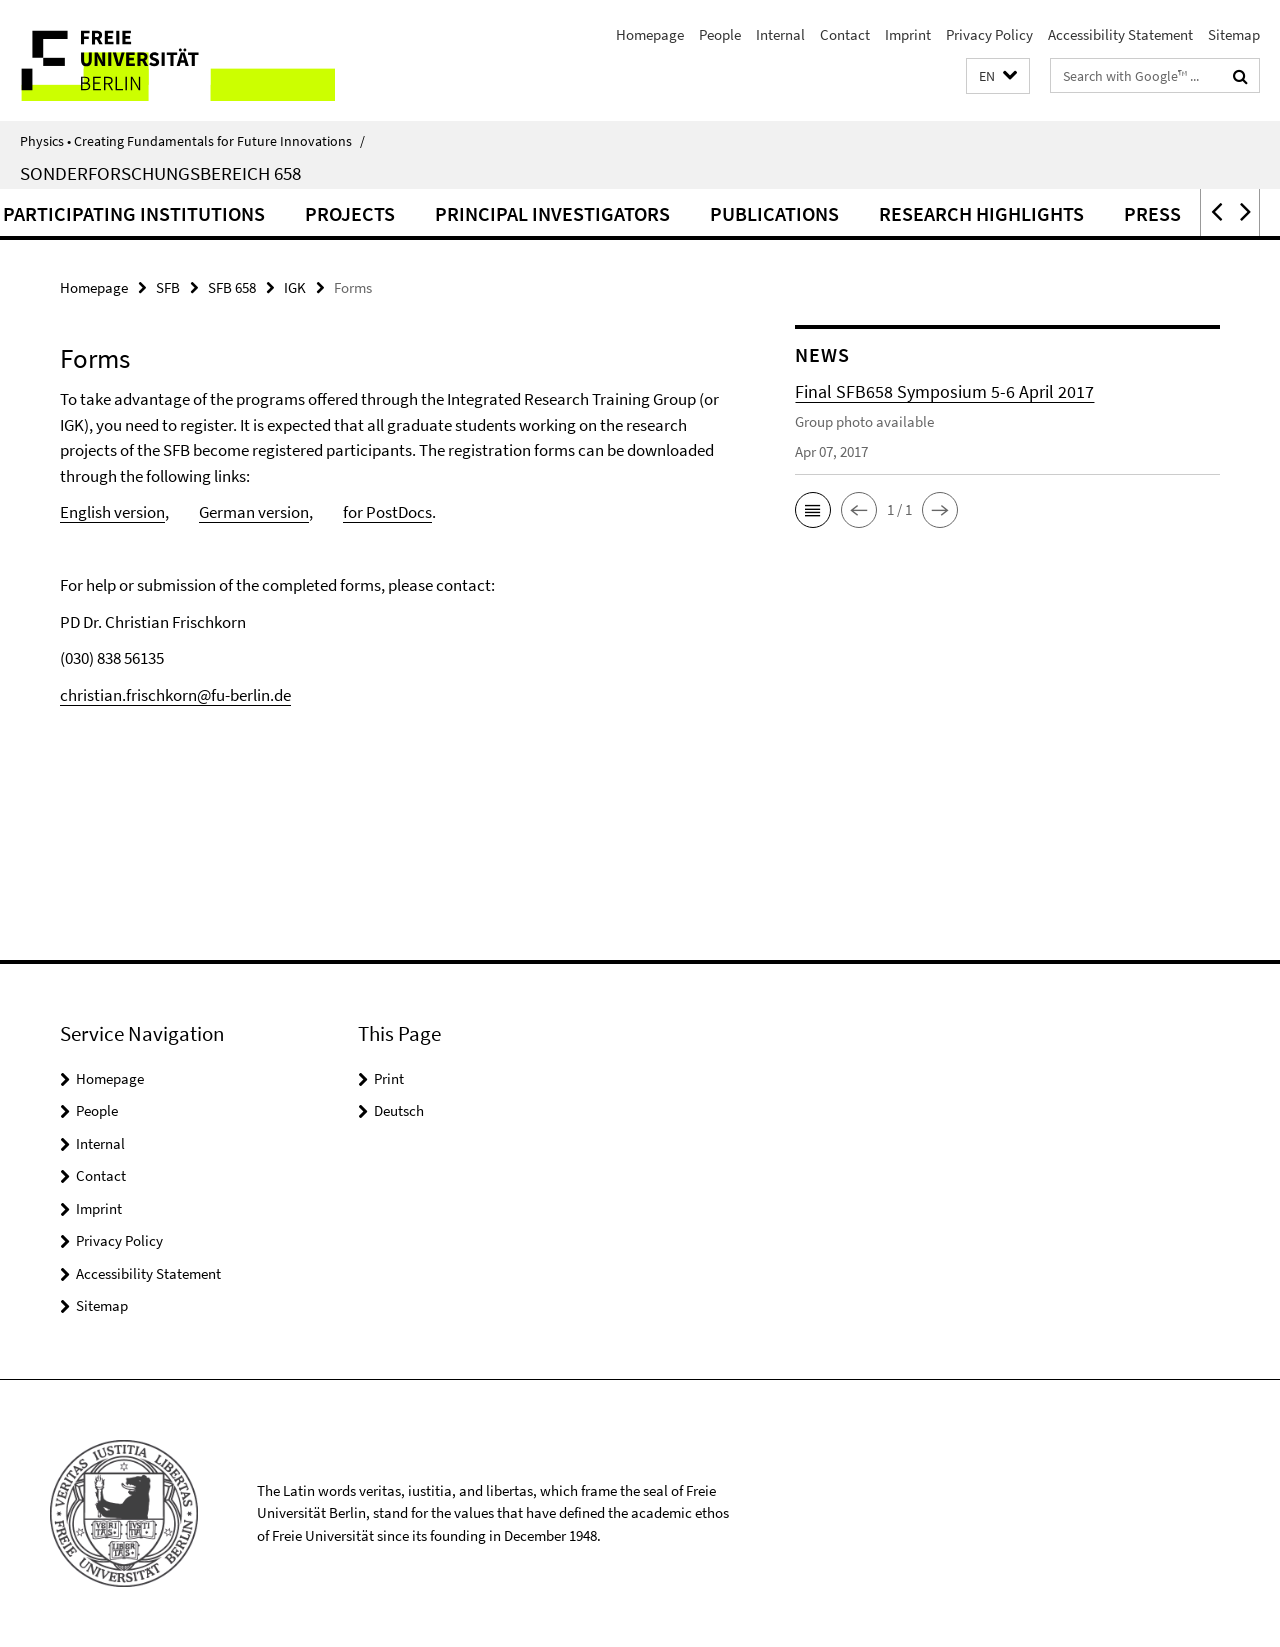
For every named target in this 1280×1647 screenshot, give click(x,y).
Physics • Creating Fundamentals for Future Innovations (192, 141)
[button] (998, 76)
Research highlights (1075, 213)
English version (112, 512)
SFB (168, 287)
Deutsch (399, 1110)
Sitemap (1234, 34)
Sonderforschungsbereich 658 (160, 173)
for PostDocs (387, 512)
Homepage (650, 34)
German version (254, 512)
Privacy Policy (989, 34)
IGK (295, 287)
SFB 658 (232, 287)
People (720, 34)
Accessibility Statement (1120, 34)
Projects (444, 213)
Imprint (908, 34)
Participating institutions (228, 213)
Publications (868, 213)
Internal (780, 34)
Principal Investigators (646, 213)
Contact (845, 34)
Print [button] (389, 1078)
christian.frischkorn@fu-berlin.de (175, 695)
